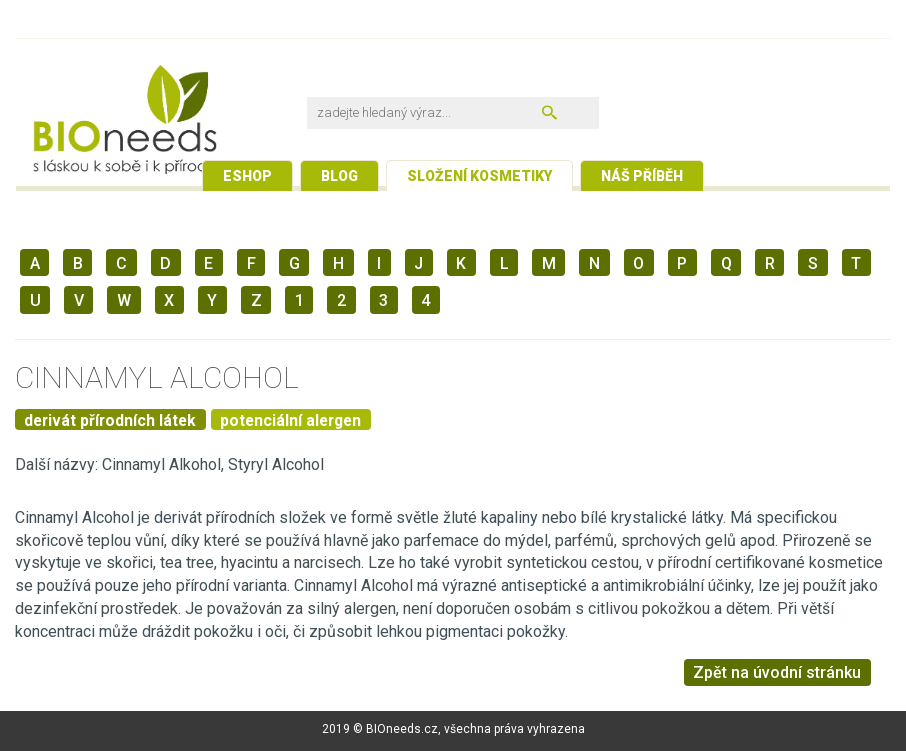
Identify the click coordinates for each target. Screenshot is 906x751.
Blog (339, 176)
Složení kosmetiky (479, 176)
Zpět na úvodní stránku (777, 672)
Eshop (247, 176)
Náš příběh (642, 176)
